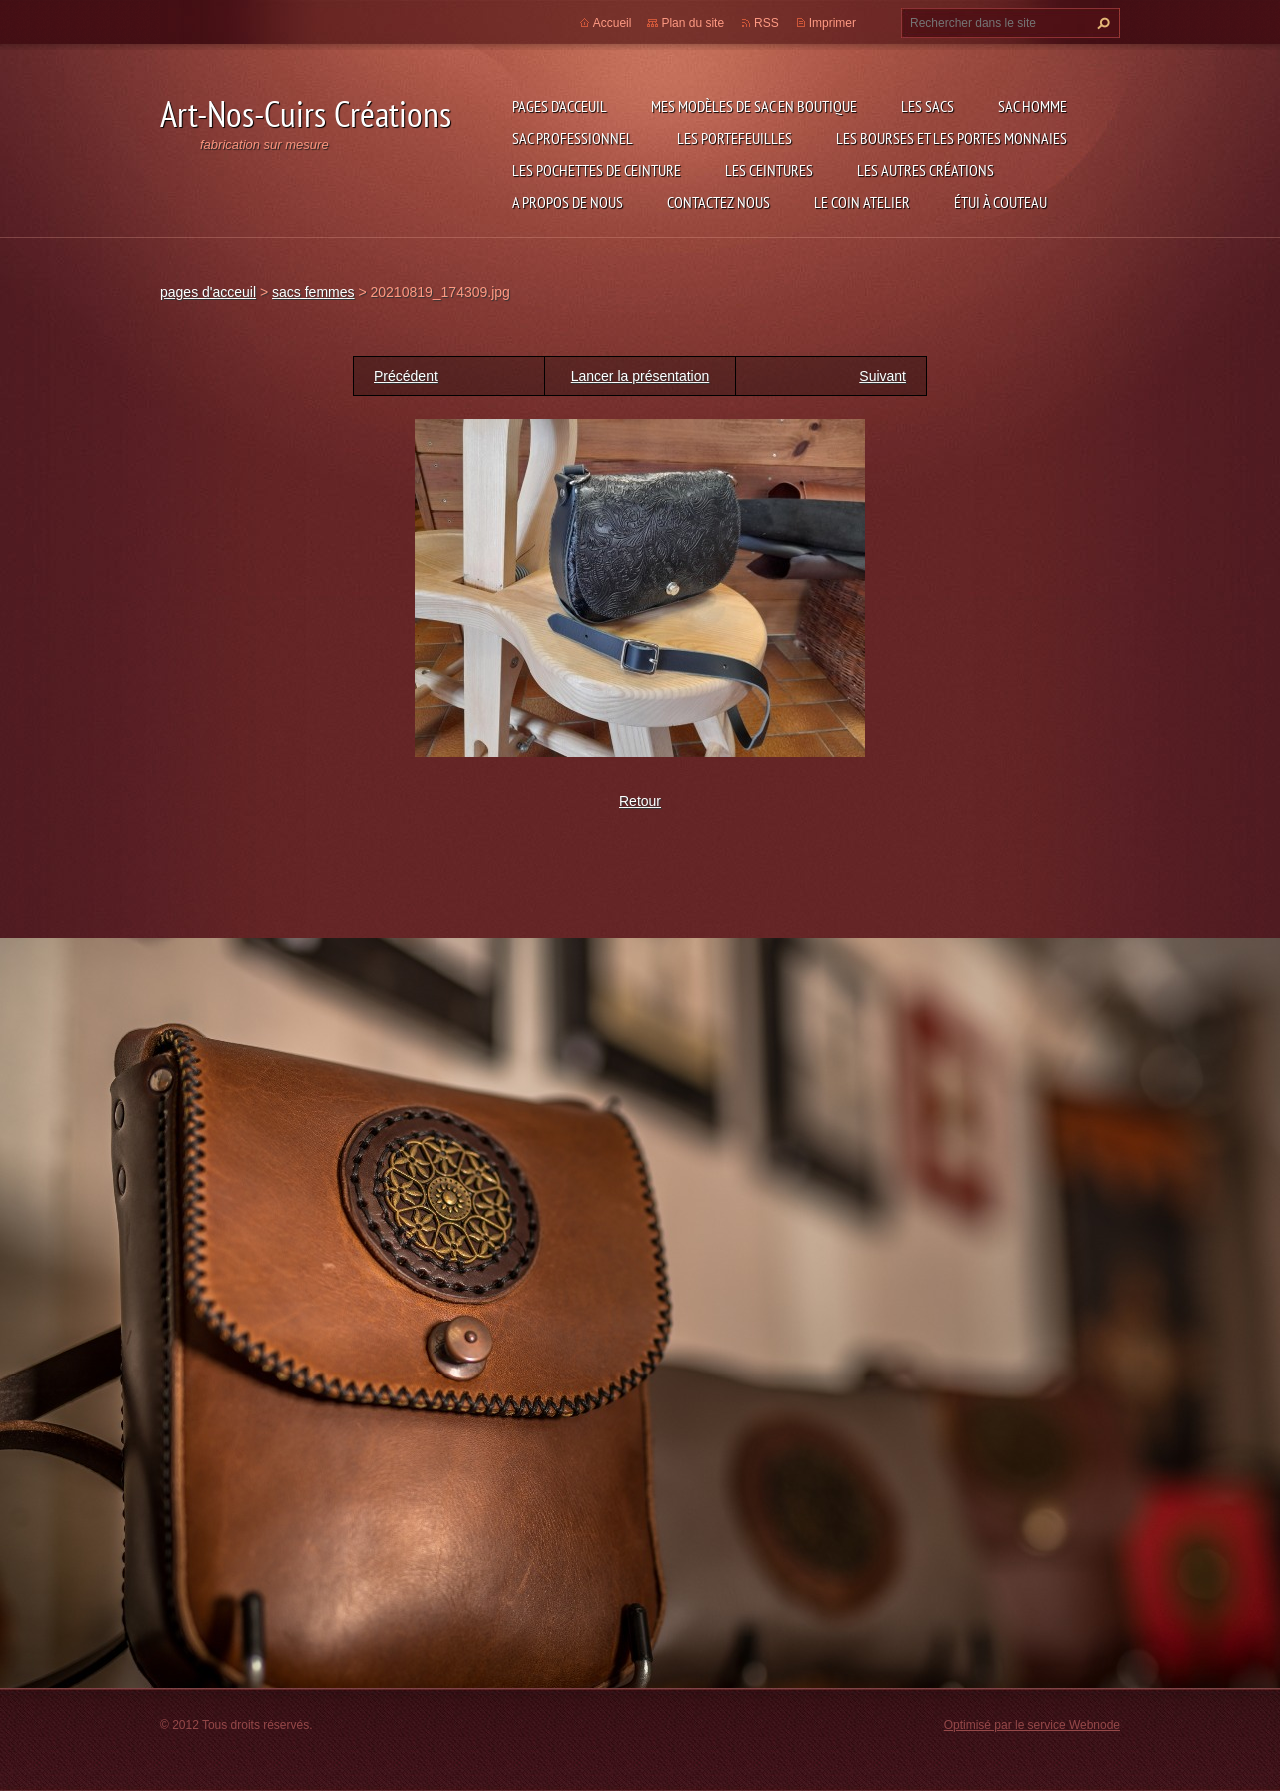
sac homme (1032, 106)
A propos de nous (567, 202)
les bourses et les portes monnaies (951, 138)
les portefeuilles (734, 138)
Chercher (1101, 23)
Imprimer (832, 23)
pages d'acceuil (559, 106)
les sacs (927, 106)
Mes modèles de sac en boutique (754, 106)
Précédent (406, 376)
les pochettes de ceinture (596, 170)
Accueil (612, 23)
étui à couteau (1000, 202)
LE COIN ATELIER (862, 202)
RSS (766, 23)
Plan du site (692, 23)
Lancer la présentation (640, 376)
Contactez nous (718, 202)
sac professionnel (572, 138)
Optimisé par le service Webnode (1032, 1725)
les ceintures (769, 170)
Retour (640, 801)
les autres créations (925, 170)
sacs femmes (313, 292)
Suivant (882, 376)
